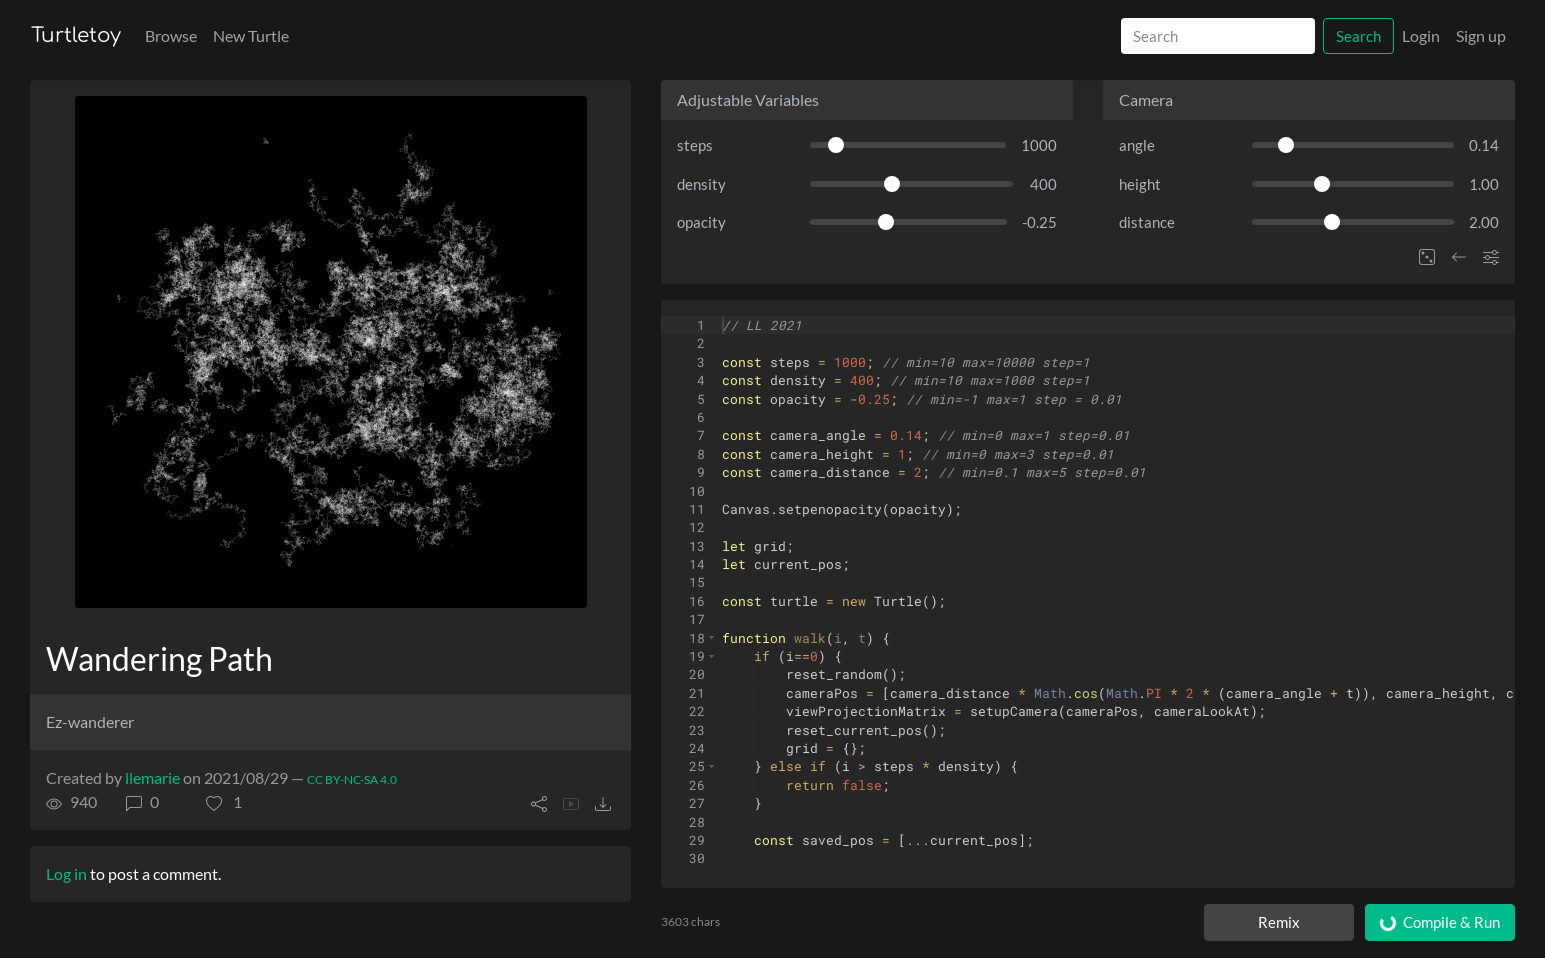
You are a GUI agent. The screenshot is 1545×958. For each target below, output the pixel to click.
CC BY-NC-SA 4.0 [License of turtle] (352, 779)
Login (1421, 35)
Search (1358, 36)
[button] (224, 802)
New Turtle (251, 35)
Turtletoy (76, 35)
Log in (66, 873)
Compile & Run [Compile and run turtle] (1439, 923)
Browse (171, 35)
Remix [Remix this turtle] (1279, 922)
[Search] (1218, 36)
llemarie (152, 777)
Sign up (1481, 35)
